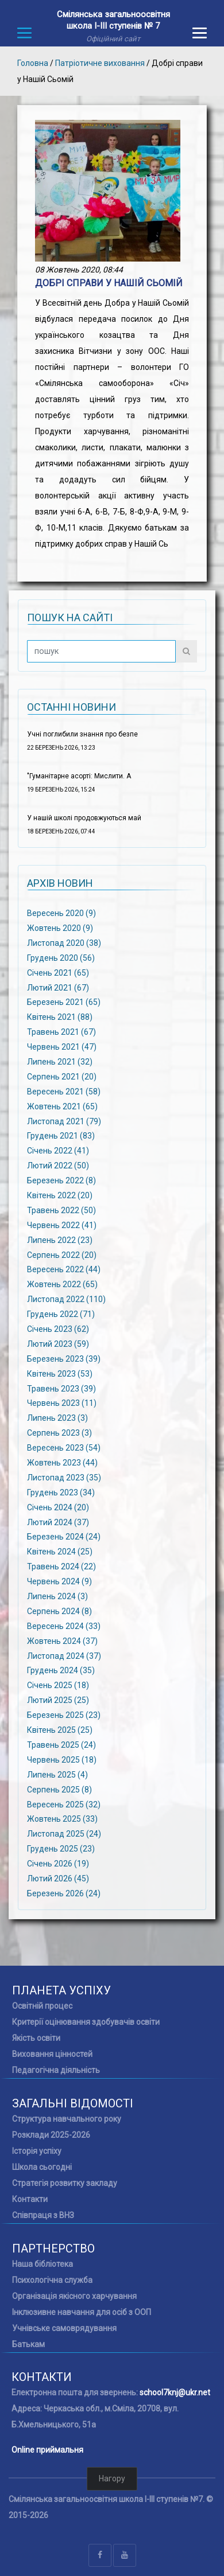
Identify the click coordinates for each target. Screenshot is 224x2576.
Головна (32, 63)
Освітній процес (42, 2005)
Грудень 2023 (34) (61, 1492)
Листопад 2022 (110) (66, 1299)
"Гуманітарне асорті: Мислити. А (79, 776)
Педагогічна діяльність (56, 2070)
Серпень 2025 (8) (59, 1789)
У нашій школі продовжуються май (84, 818)
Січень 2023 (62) (58, 1329)
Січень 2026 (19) (58, 1863)
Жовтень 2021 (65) (62, 1105)
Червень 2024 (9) (59, 1581)
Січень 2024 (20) (58, 1506)
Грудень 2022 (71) (61, 1314)
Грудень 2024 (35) (61, 1670)
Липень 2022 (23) (59, 1239)
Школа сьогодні (42, 2167)
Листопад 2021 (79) (64, 1120)
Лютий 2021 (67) (58, 987)
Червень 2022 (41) (61, 1224)
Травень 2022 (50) (61, 1210)
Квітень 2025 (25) (59, 1730)
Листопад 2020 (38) (64, 943)
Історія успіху (36, 2151)
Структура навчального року (66, 2118)
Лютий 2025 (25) (58, 1700)
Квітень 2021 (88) (59, 1017)
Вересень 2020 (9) (61, 913)
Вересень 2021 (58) (64, 1091)
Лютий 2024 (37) (58, 1521)
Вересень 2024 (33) (64, 1626)
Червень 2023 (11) (61, 1403)
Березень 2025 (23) (64, 1715)
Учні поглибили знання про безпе (82, 734)
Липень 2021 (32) (59, 1061)
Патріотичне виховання (100, 63)
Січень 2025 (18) (58, 1685)
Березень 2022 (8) (61, 1180)
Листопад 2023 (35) (64, 1477)
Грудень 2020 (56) (61, 957)
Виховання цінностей (52, 2054)
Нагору (112, 2478)
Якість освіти (36, 2038)
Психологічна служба (52, 2280)
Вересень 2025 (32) (64, 1804)
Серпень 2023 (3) (59, 1432)
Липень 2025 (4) (57, 1774)
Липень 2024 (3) (57, 1596)
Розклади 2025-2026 (51, 2134)
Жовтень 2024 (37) (62, 1640)
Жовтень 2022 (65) (62, 1284)
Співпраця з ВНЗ (43, 2215)
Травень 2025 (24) (61, 1744)
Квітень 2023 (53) (59, 1373)
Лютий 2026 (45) (58, 1878)
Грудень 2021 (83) (61, 1135)
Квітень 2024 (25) (59, 1551)
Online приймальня (47, 2449)
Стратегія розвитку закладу (64, 2183)
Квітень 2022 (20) (59, 1195)
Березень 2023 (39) (64, 1358)
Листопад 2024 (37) (64, 1655)
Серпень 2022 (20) (61, 1254)
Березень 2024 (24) (64, 1536)
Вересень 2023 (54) (64, 1447)
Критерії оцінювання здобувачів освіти (86, 2021)
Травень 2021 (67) (61, 1031)
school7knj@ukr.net (175, 2392)
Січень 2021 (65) (58, 972)
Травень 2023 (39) (61, 1388)
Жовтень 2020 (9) (60, 928)
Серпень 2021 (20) (61, 1076)
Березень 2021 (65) (64, 1002)
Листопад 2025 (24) (64, 1833)
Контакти (30, 2199)
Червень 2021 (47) (61, 1046)
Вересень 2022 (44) (64, 1269)
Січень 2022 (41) (58, 1150)
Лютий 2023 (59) (58, 1344)
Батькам (28, 2344)
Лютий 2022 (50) (58, 1165)
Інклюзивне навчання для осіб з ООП (81, 2312)
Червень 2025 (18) (61, 1759)
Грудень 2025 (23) (61, 1848)
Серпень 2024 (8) (59, 1611)
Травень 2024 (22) (61, 1566)
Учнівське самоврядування (64, 2328)
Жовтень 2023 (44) (62, 1462)
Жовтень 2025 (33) (62, 1818)
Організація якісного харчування (74, 2296)
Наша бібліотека (42, 2264)
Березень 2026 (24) (64, 1893)
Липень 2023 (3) (57, 1418)
